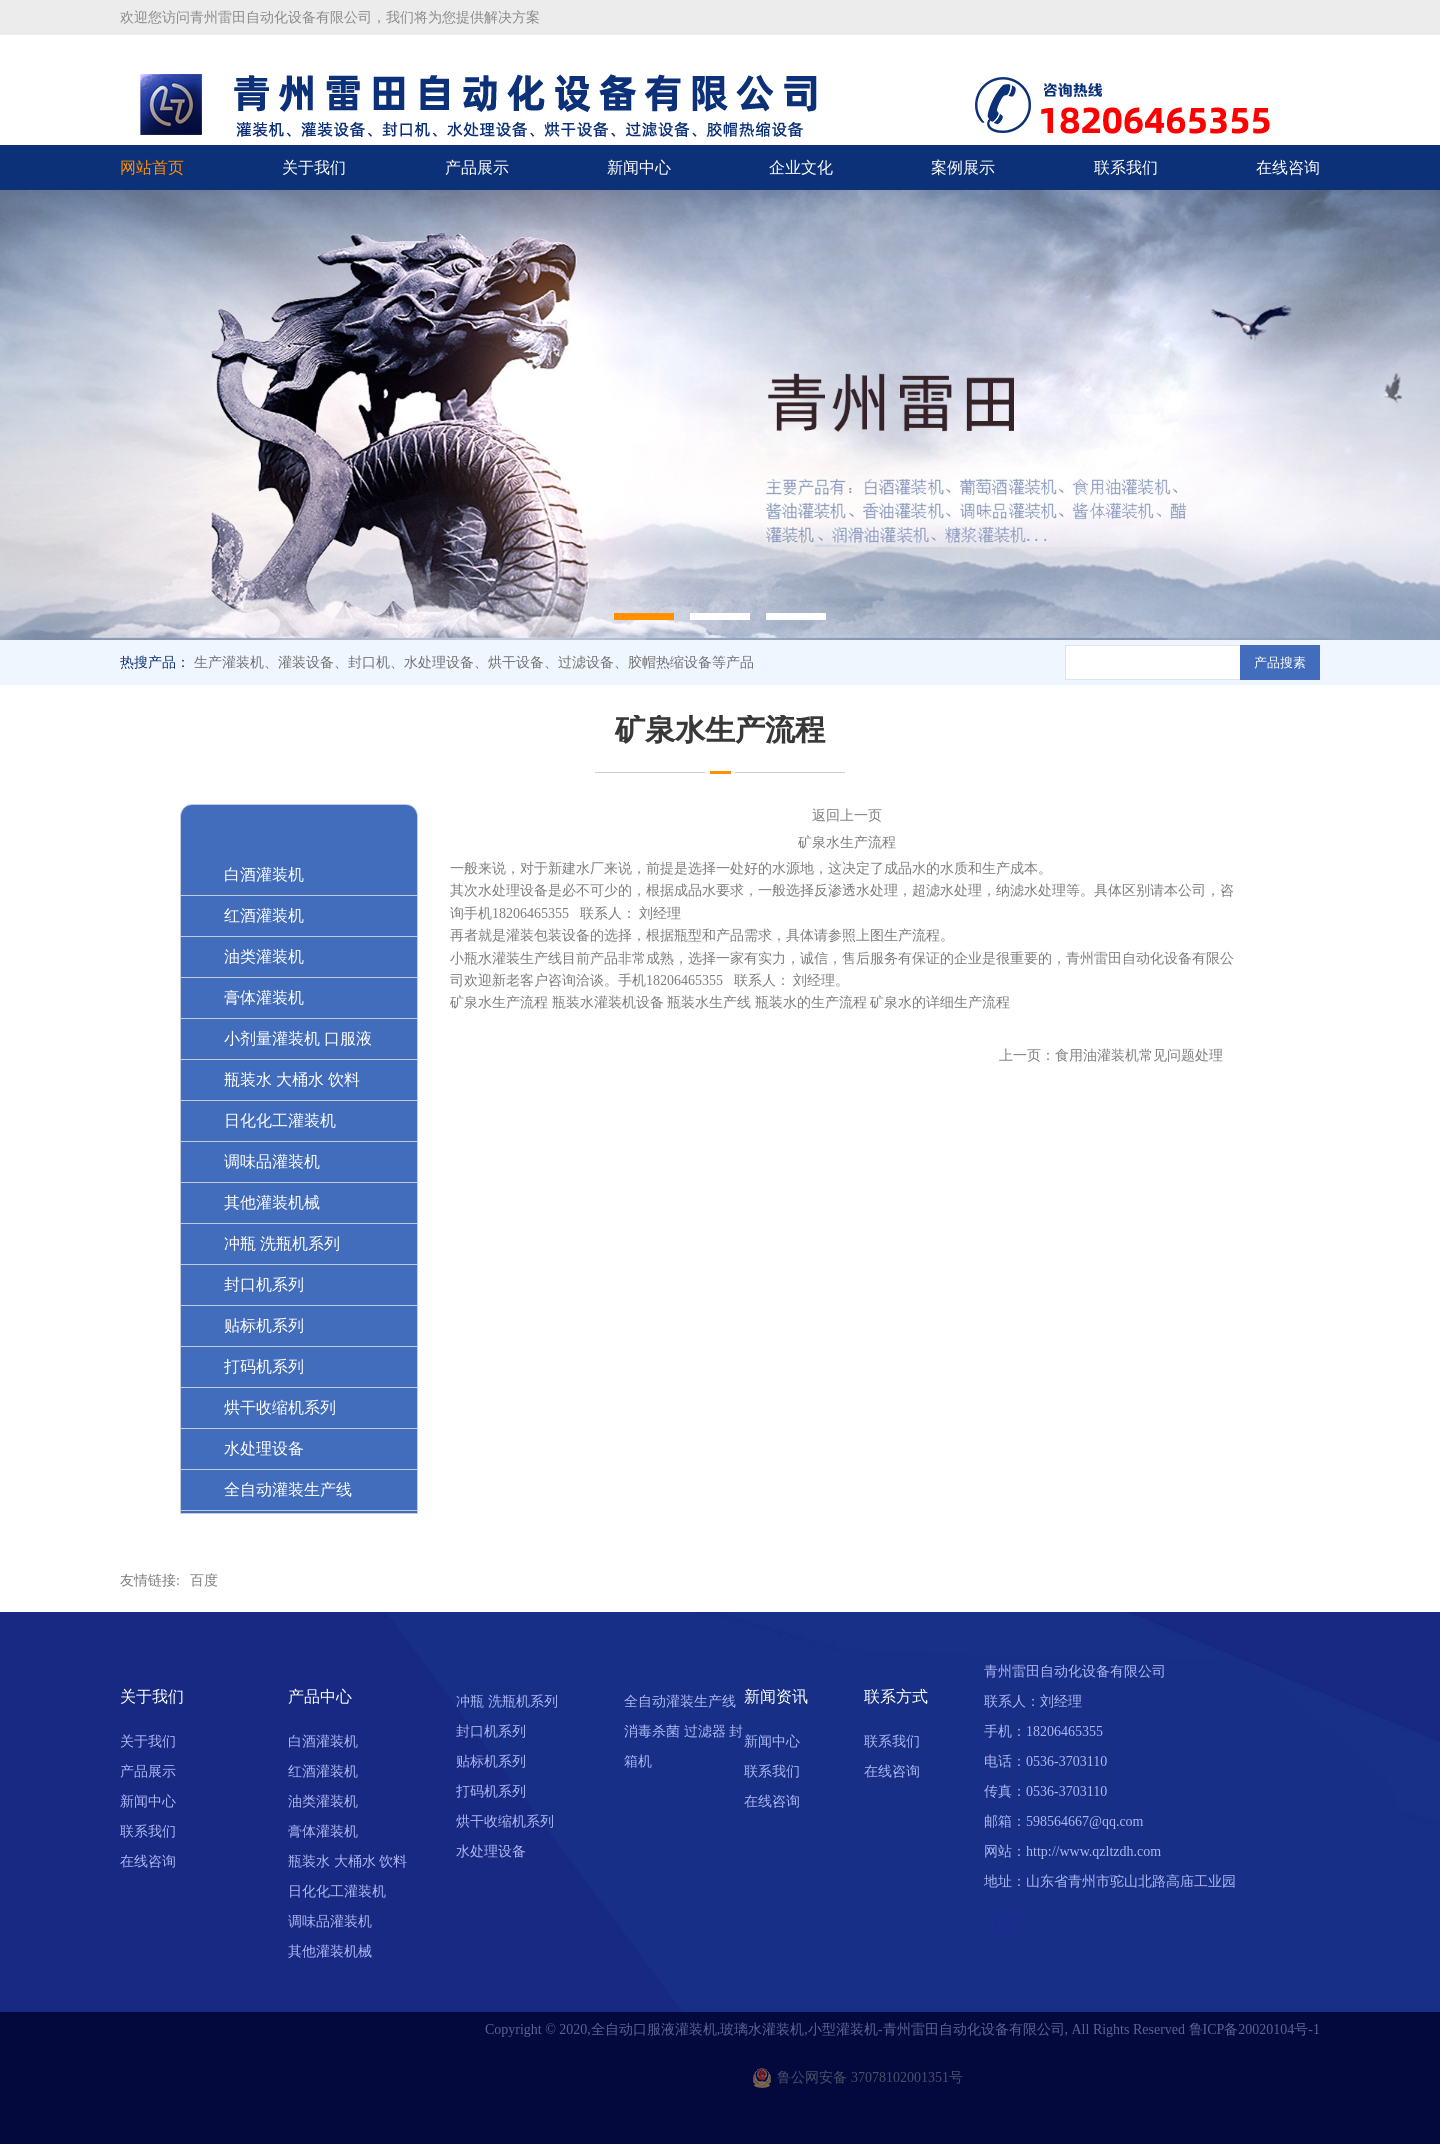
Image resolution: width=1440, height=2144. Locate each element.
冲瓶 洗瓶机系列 (507, 1701)
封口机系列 (491, 1731)
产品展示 (477, 167)
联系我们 (1126, 167)
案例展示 (963, 167)
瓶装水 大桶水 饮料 (347, 1861)
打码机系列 (491, 1791)
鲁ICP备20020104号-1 (1254, 2029)
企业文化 (801, 167)
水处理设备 (491, 1851)
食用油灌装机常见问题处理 (1139, 1055)
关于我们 (314, 167)
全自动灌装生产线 (680, 1701)
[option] (720, 415)
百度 (204, 1580)
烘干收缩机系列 (505, 1821)
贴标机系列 (491, 1761)
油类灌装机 (323, 1801)
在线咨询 (1288, 167)
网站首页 (152, 167)
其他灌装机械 (330, 1951)
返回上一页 (847, 815)
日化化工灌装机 (337, 1891)
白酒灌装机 (323, 1741)
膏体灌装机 (323, 1831)
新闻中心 (639, 167)
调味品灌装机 (330, 1921)
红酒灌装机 (323, 1771)
